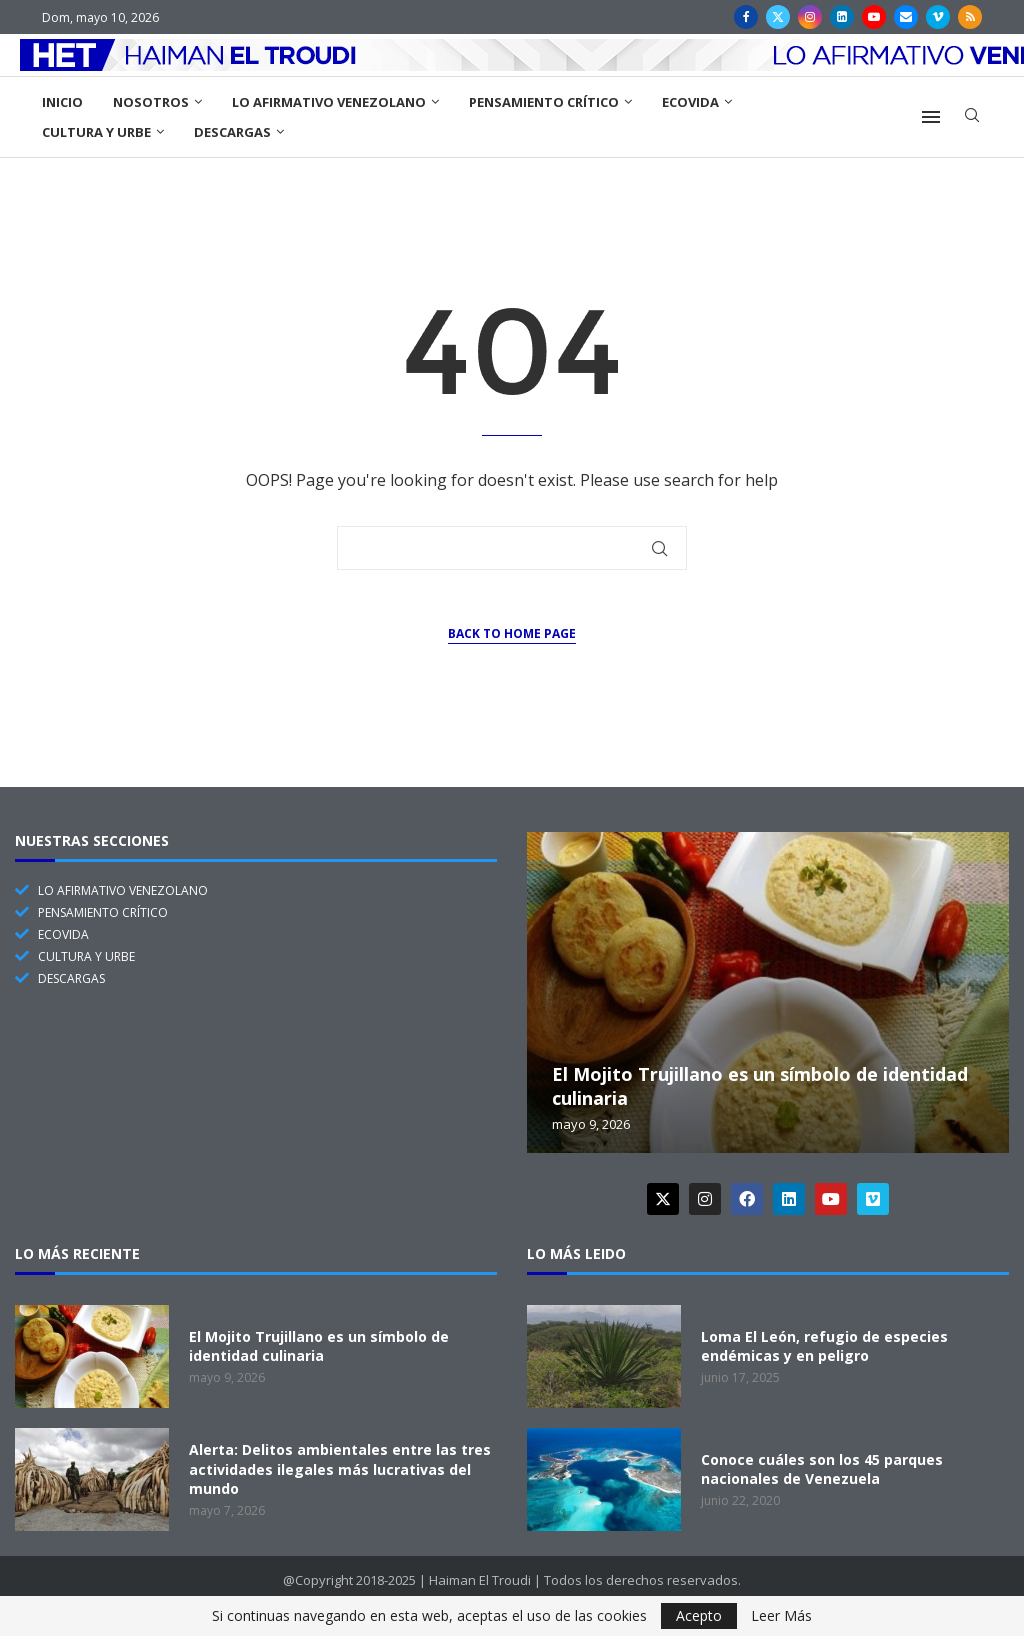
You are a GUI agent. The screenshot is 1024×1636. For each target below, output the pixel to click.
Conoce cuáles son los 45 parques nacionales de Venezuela (822, 1469)
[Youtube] (874, 17)
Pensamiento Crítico (544, 102)
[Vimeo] (938, 17)
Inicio (62, 102)
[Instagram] (810, 17)
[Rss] (970, 17)
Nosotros (151, 102)
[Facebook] (746, 17)
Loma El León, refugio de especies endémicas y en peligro (824, 1346)
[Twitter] (778, 17)
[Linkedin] (842, 17)
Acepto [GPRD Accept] (699, 1615)
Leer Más (781, 1616)
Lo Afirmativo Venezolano (329, 102)
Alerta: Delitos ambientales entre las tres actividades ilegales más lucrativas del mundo (340, 1469)
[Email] (906, 17)
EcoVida (690, 102)
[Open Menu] (931, 117)
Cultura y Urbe (96, 132)
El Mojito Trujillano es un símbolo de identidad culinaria (319, 1346)
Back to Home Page (512, 633)
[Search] (972, 117)
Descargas (232, 132)
